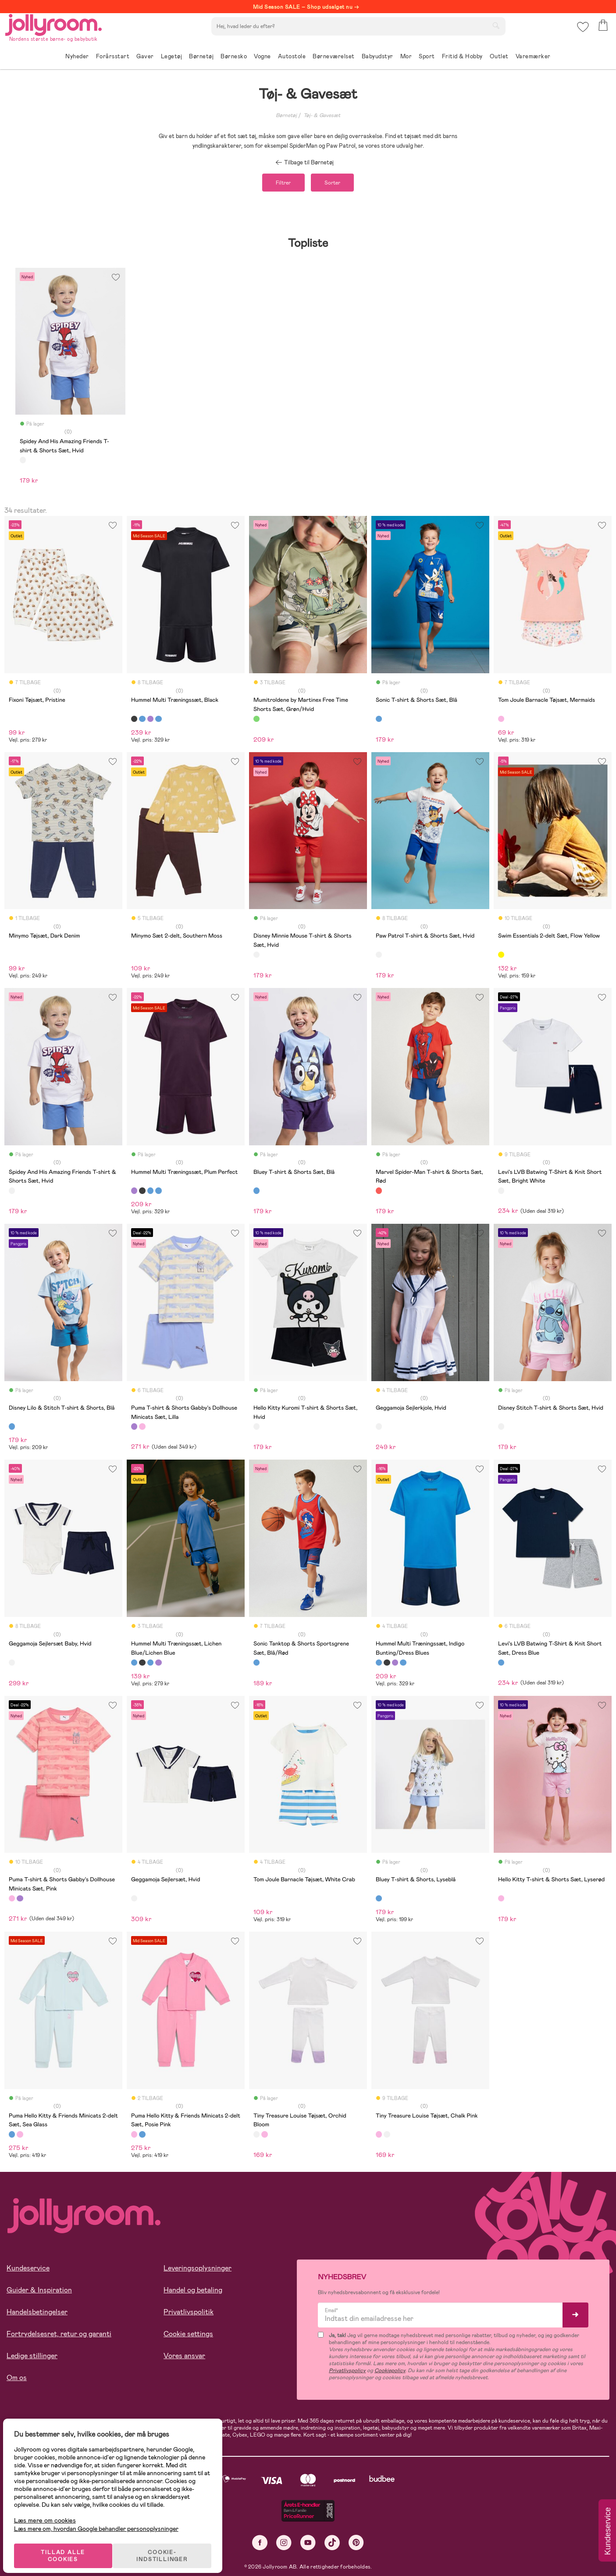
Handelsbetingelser (37, 2314)
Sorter (338, 183)
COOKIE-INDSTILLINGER (168, 2546)
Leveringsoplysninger (197, 2270)
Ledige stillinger (32, 2358)
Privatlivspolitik (189, 2314)
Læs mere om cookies (51, 2511)
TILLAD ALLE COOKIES (68, 2546)
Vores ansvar (184, 2358)
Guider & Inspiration (39, 2292)
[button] (581, 32)
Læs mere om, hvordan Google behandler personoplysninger (102, 2519)
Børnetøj (286, 115)
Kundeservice (28, 2270)
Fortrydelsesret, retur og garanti (59, 2336)
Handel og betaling (193, 2292)
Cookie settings (188, 2336)
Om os (17, 2379)
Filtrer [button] (277, 183)
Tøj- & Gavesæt (321, 115)
